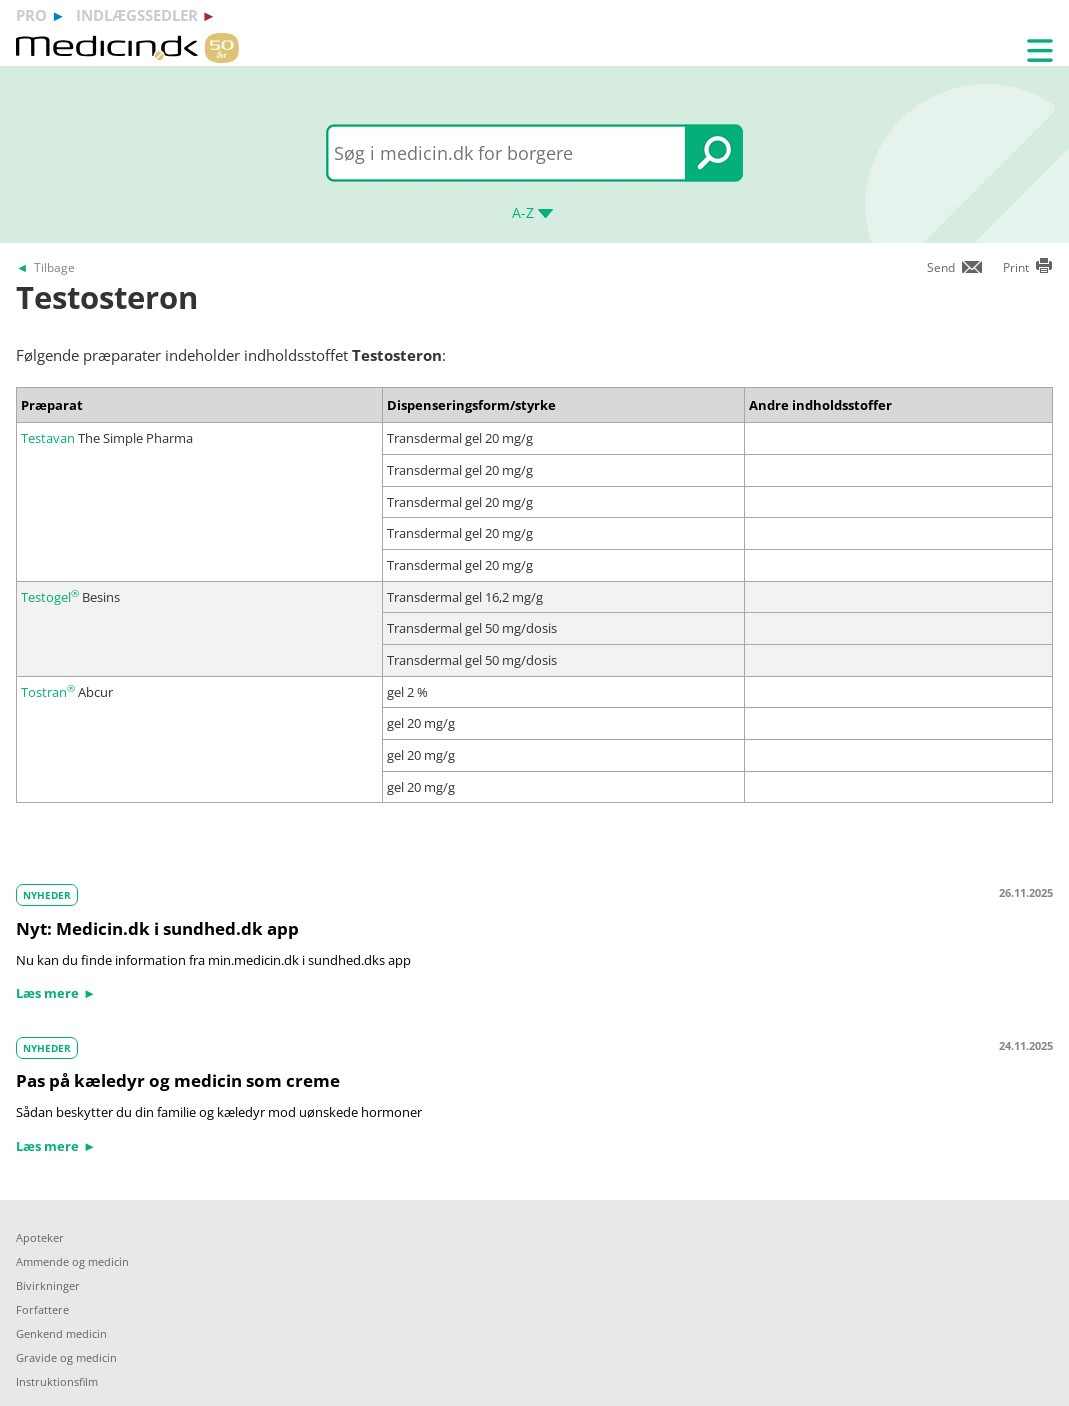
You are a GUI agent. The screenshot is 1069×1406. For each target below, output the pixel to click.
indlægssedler (137, 15)
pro (31, 15)
